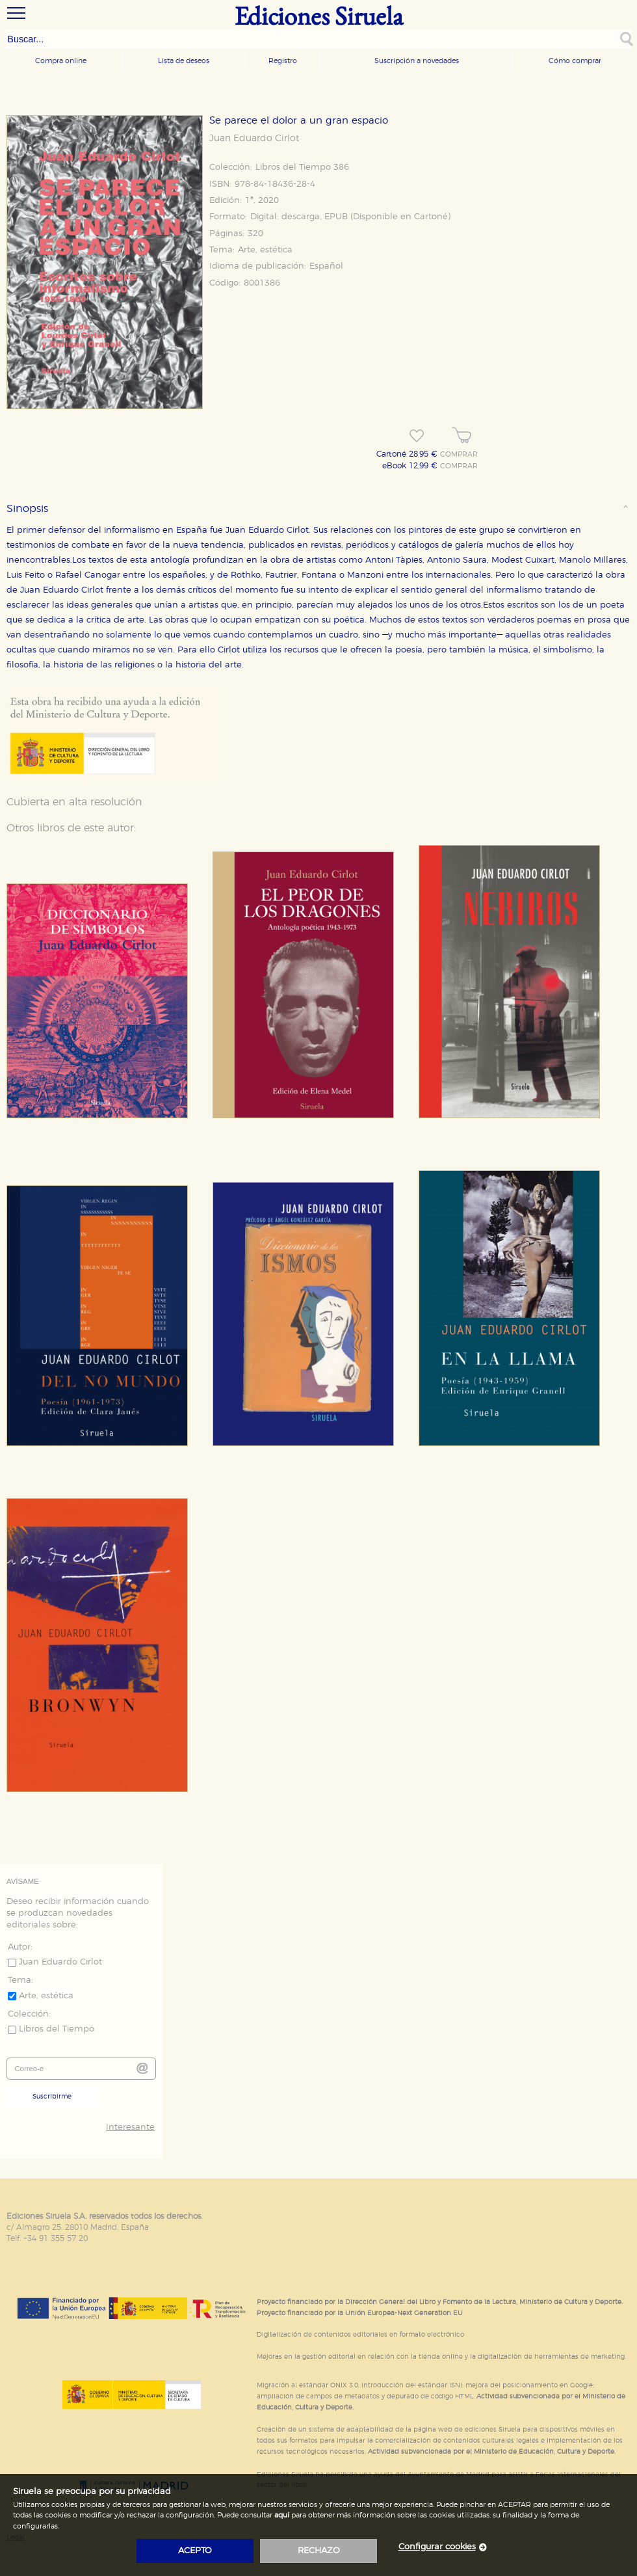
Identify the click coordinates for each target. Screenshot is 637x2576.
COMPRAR (459, 454)
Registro (282, 60)
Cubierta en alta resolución (74, 802)
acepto (195, 2551)
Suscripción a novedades (416, 60)
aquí (281, 2515)
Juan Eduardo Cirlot (254, 138)
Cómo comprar (575, 60)
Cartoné (431, 217)
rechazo (319, 2551)
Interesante (130, 2127)
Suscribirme (52, 2096)
